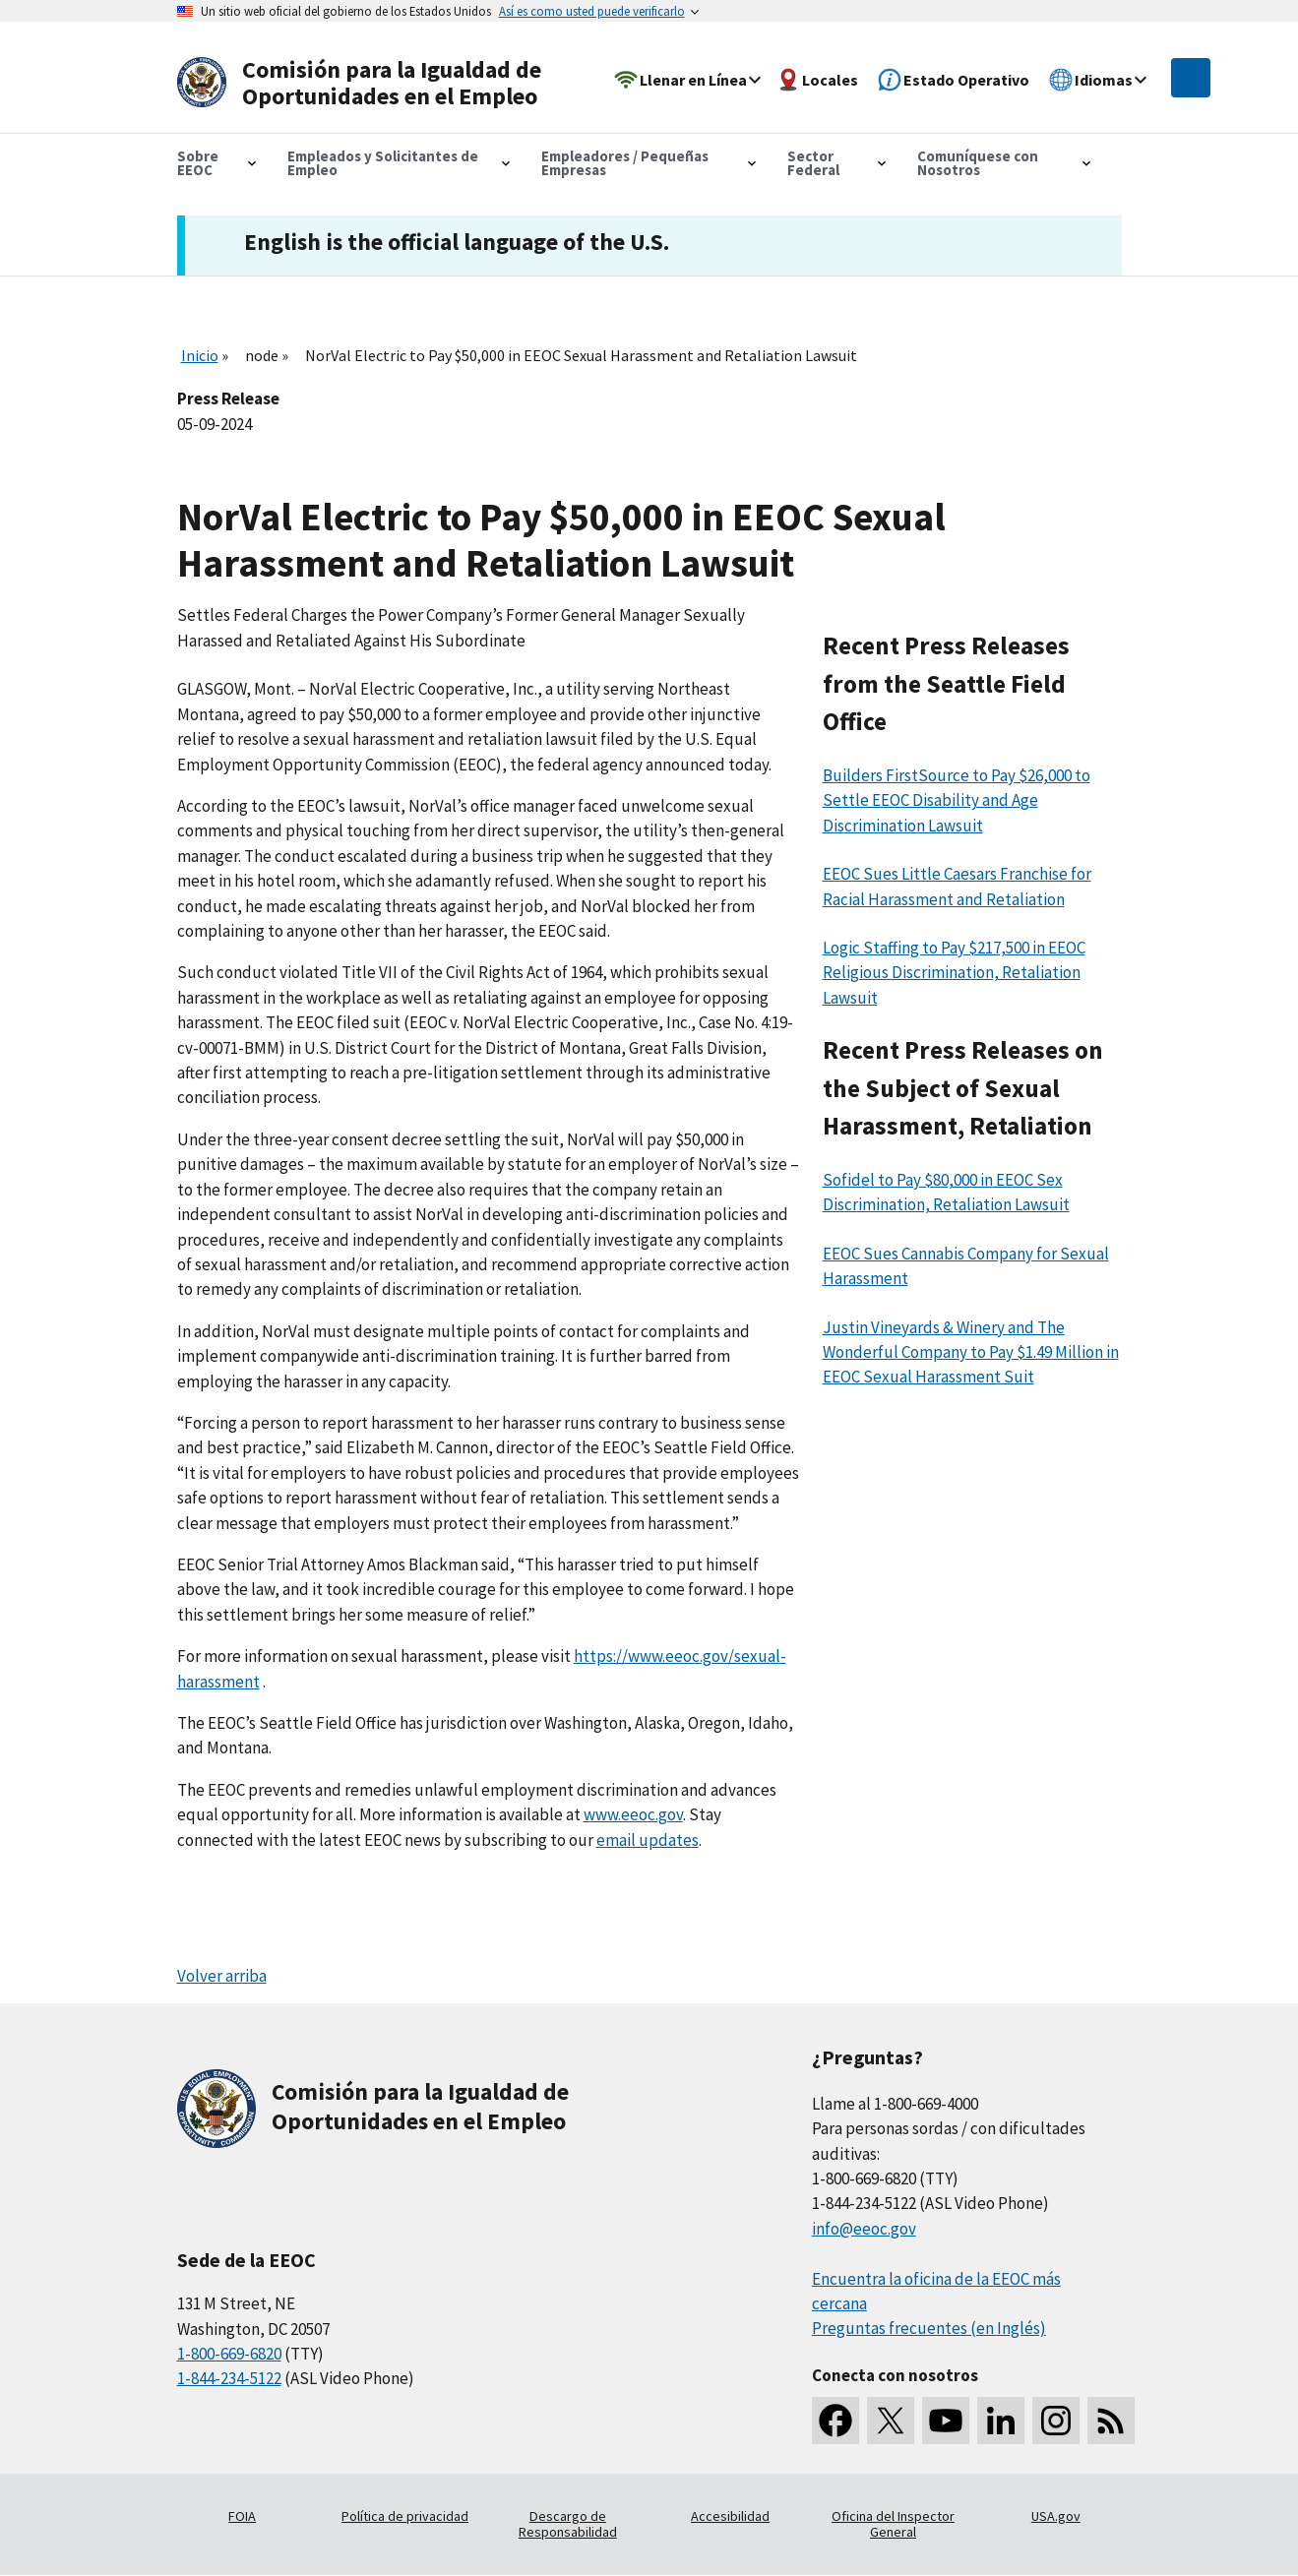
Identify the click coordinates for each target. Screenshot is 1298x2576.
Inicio (199, 355)
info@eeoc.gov (864, 2228)
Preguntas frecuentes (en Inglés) (929, 2328)
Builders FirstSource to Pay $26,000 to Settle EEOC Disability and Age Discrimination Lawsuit (956, 800)
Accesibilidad (730, 2516)
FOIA (242, 2516)
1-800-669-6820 (229, 2353)
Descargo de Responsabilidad (568, 2524)
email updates (647, 1840)
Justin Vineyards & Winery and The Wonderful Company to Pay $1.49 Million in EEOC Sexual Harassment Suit (971, 1352)
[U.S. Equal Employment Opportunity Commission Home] (366, 83)
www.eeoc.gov (633, 1814)
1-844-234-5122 (229, 2378)
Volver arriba (222, 1976)
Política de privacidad (404, 2516)
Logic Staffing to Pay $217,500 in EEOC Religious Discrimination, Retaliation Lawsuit (954, 973)
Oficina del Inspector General (893, 2524)
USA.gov (1056, 2516)
